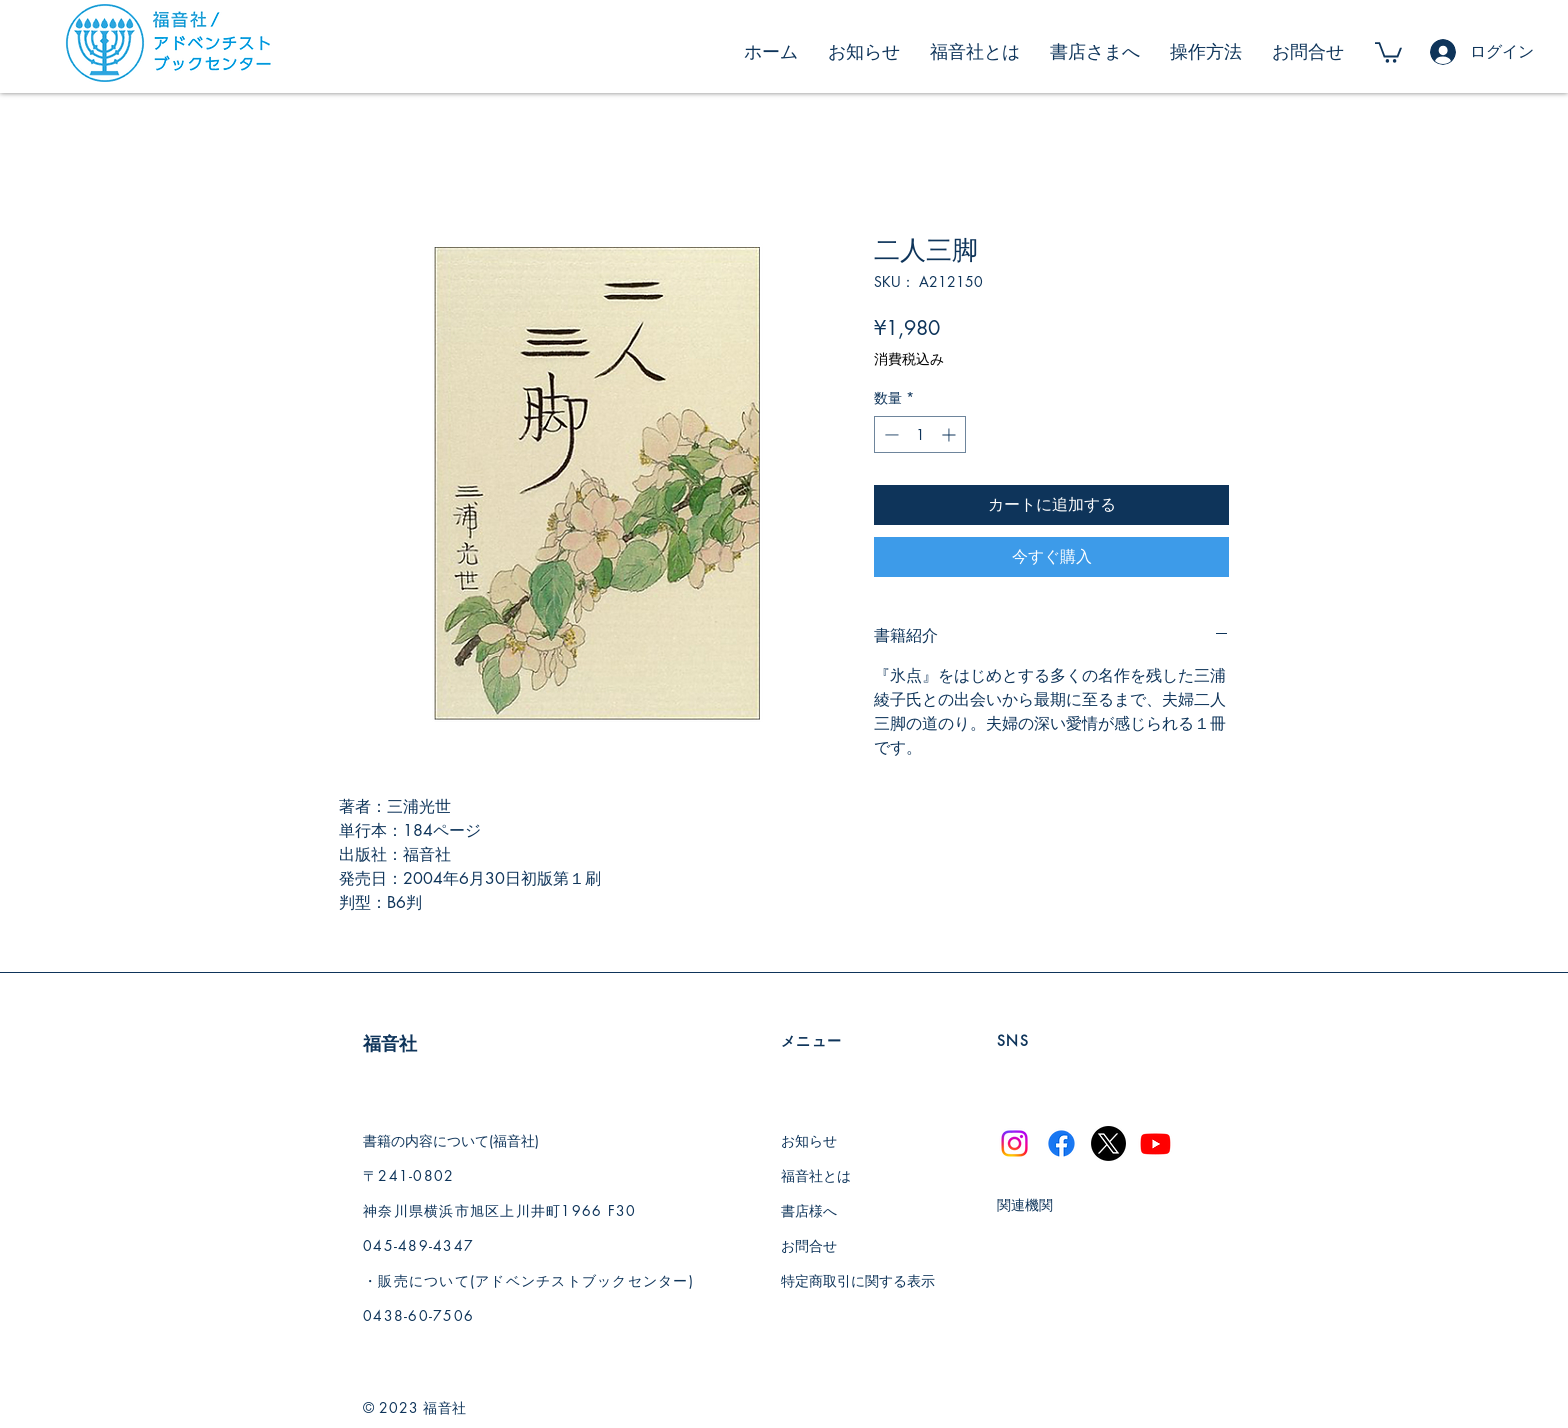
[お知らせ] (830, 1140)
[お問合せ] (830, 1245)
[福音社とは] (830, 1175)
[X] (1108, 1143)
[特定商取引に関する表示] (866, 1280)
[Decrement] (889, 434)
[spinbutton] (920, 434)
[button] (1388, 51)
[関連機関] (1044, 1204)
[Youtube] (1155, 1143)
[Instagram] (1014, 1143)
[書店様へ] (830, 1210)
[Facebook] (1061, 1143)
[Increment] (950, 434)
